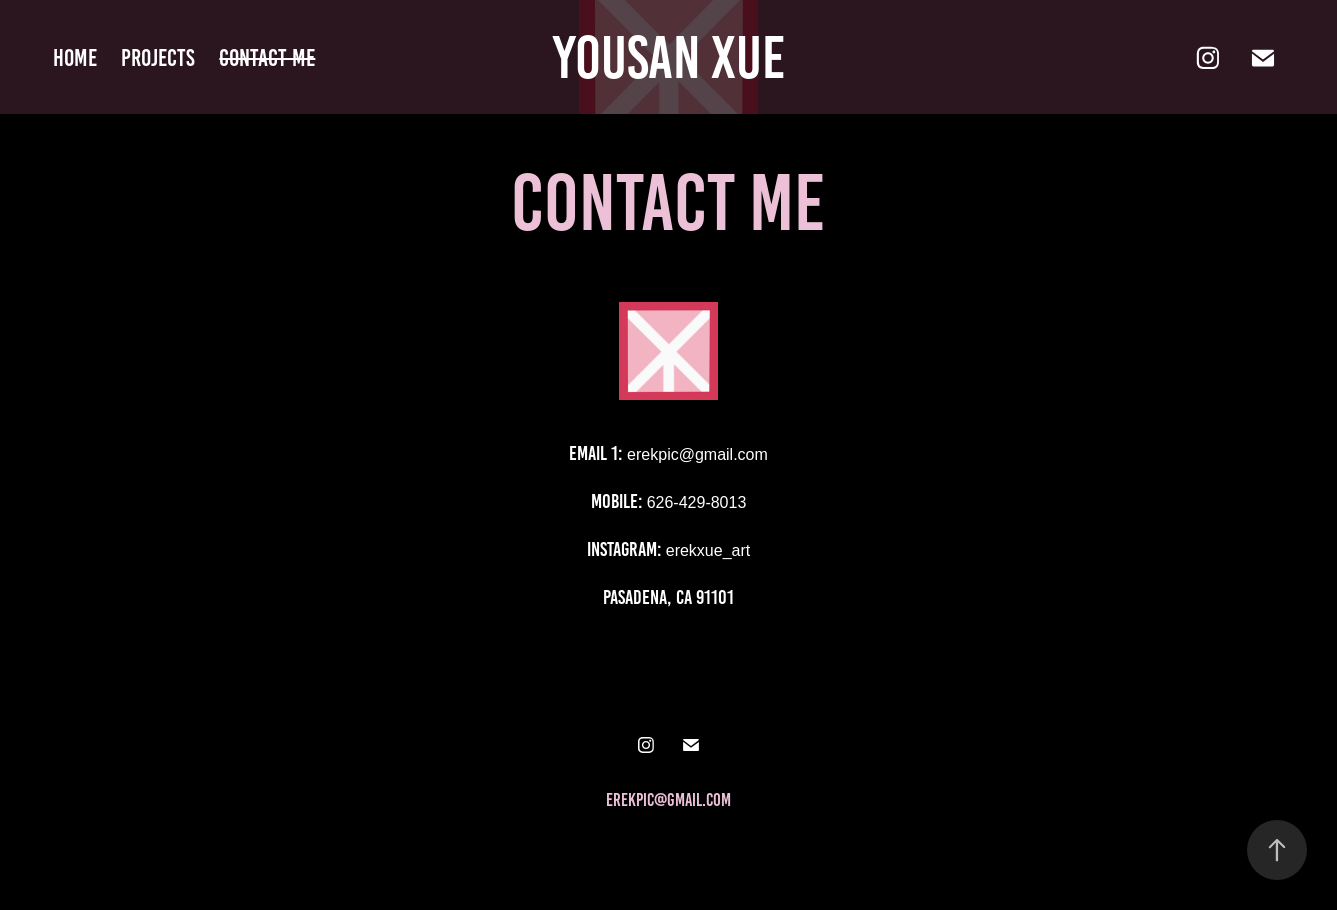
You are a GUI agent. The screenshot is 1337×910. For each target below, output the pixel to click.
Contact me (267, 58)
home (75, 58)
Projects (158, 58)
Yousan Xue (669, 57)
